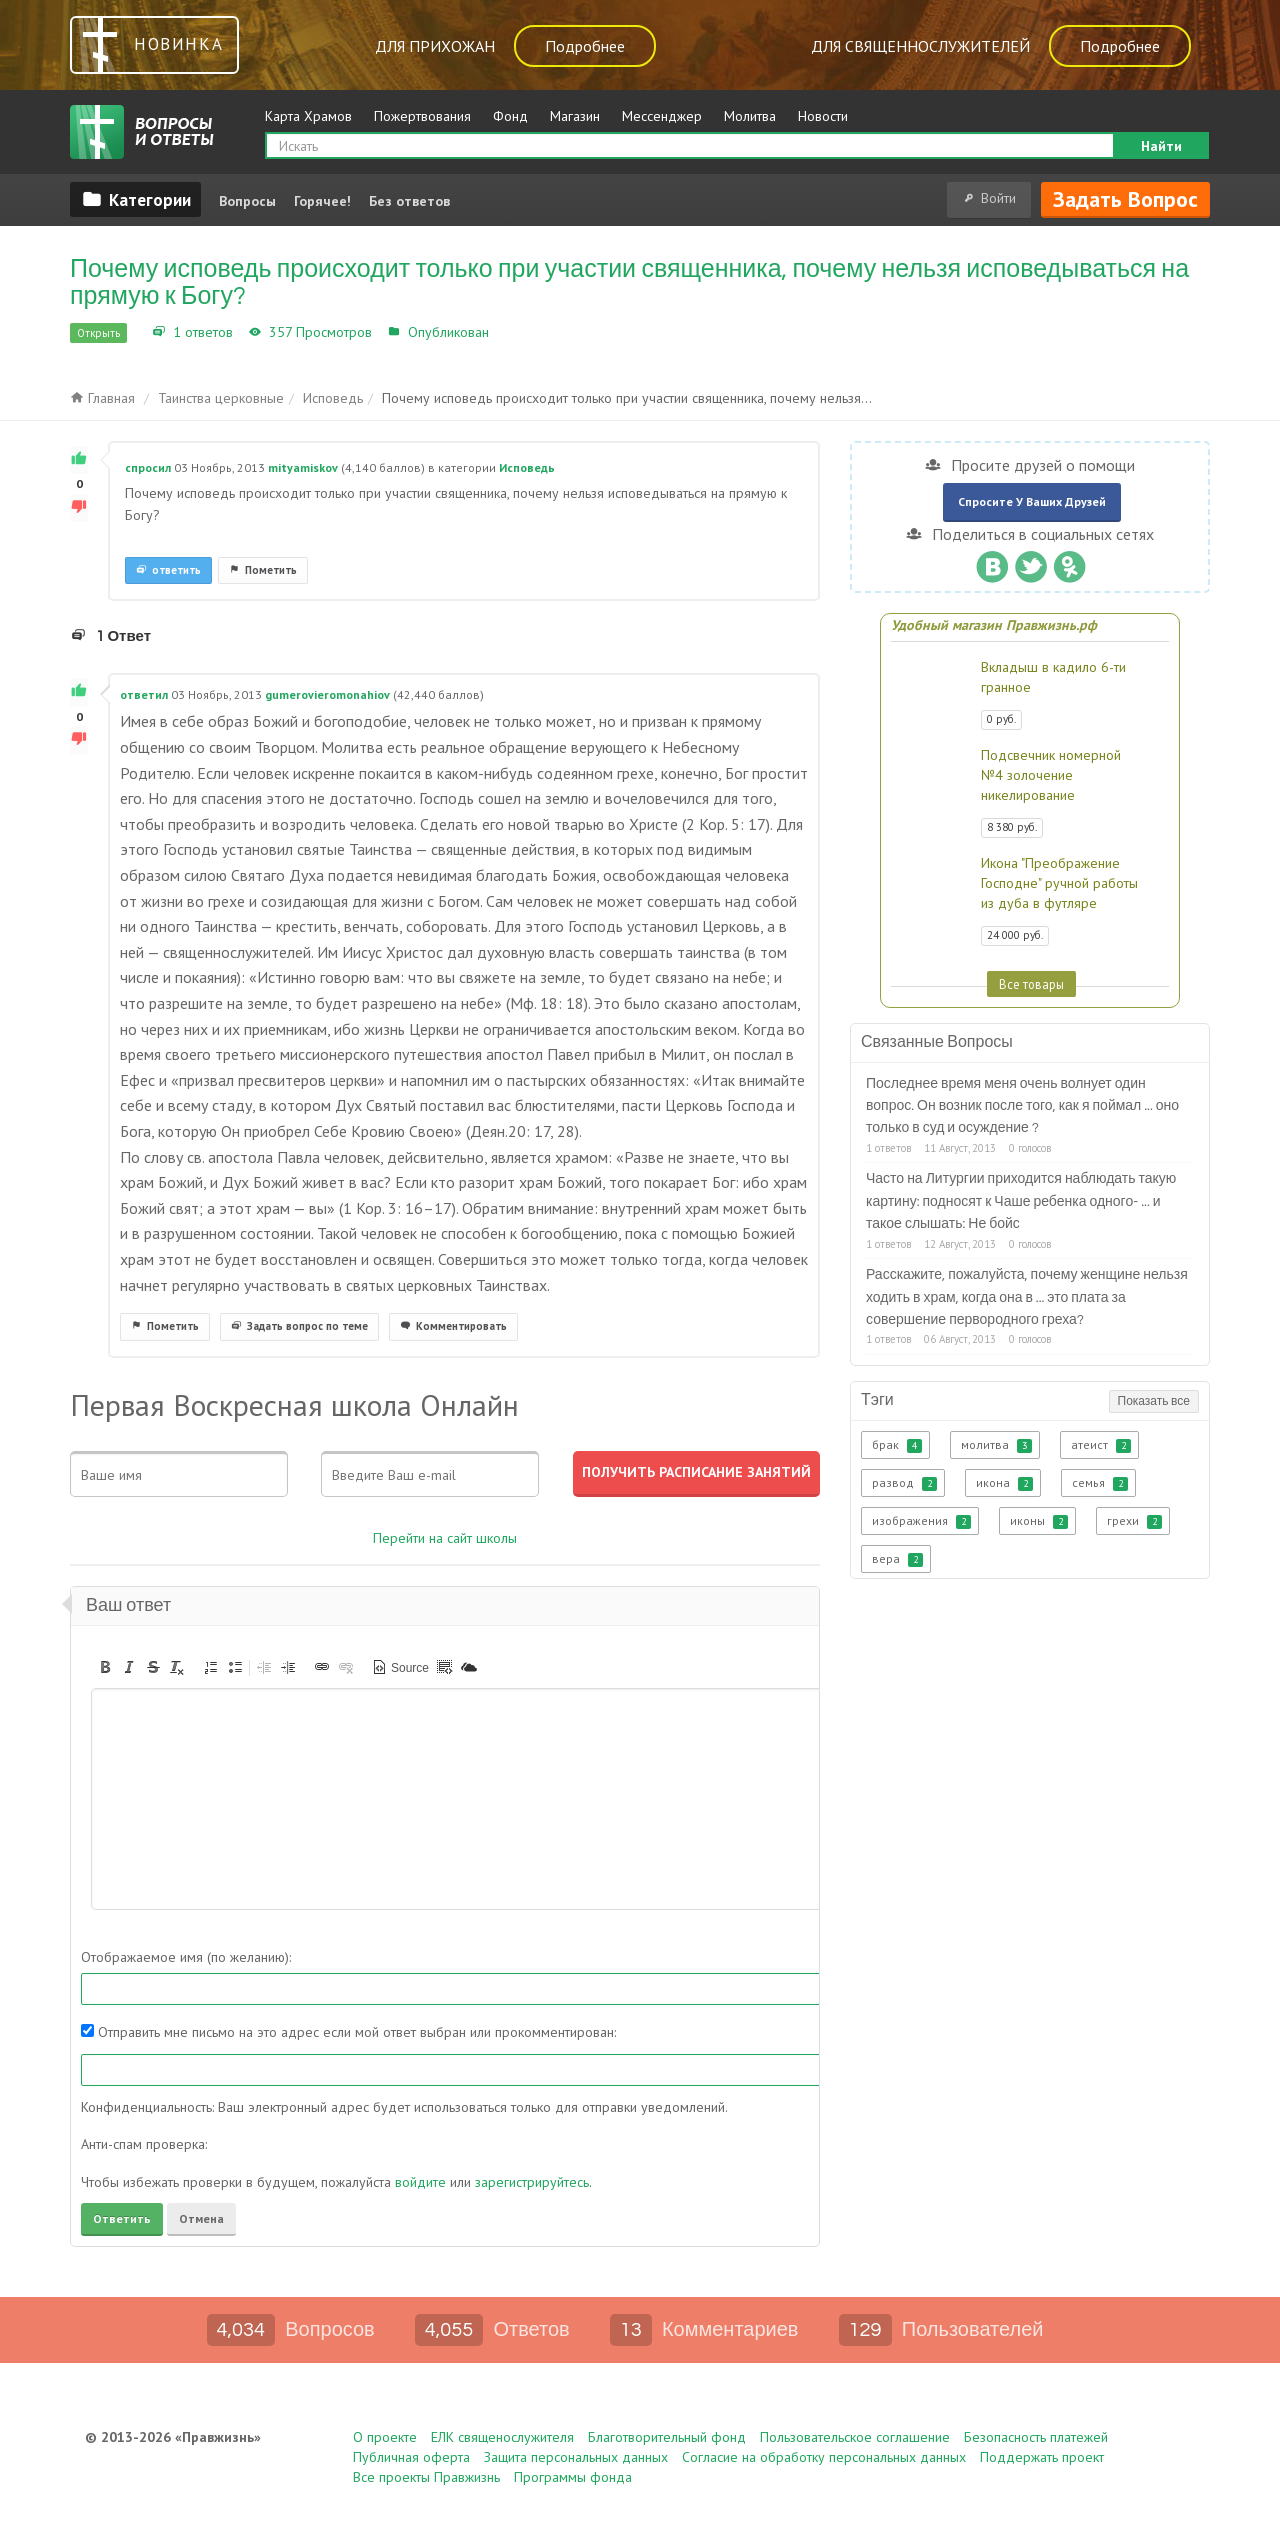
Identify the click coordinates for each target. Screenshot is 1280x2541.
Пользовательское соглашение (855, 2437)
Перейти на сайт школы (445, 1538)
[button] (105, 1667)
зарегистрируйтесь (532, 2182)
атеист (1101, 1445)
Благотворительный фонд (667, 2437)
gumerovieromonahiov (327, 694)
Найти (1161, 146)
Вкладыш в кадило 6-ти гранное (1053, 677)
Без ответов (409, 201)
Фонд (510, 116)
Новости (823, 116)
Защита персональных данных (576, 2457)
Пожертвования (422, 116)
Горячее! (322, 201)
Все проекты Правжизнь (426, 2477)
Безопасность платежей (1036, 2437)
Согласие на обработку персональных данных (824, 2457)
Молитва (750, 116)
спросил (148, 467)
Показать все (1154, 1401)
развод (904, 1483)
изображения (921, 1521)
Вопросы (247, 201)
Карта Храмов (308, 116)
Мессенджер (662, 116)
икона (1004, 1483)
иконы (1039, 1521)
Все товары (1031, 984)
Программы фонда (573, 2477)
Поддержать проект (1042, 2457)
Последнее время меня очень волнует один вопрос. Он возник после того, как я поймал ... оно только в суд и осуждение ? (1022, 1106)
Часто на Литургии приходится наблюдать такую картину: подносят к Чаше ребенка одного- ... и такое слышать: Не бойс (1021, 1201)
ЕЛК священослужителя (502, 2437)
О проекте (385, 2437)
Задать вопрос (1125, 199)
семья (1100, 1483)
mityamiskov (303, 467)
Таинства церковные (221, 398)
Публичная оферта (411, 2457)
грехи (1134, 1521)
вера (897, 1559)
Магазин (575, 116)
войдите (420, 2182)
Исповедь (524, 332)
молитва (996, 1445)
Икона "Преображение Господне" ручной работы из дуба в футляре (1059, 883)
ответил (144, 694)
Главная (102, 398)
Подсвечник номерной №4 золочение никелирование (1051, 775)
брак (897, 1445)
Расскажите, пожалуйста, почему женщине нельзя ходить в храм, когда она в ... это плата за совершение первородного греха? (1027, 1297)
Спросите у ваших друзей (1032, 501)
